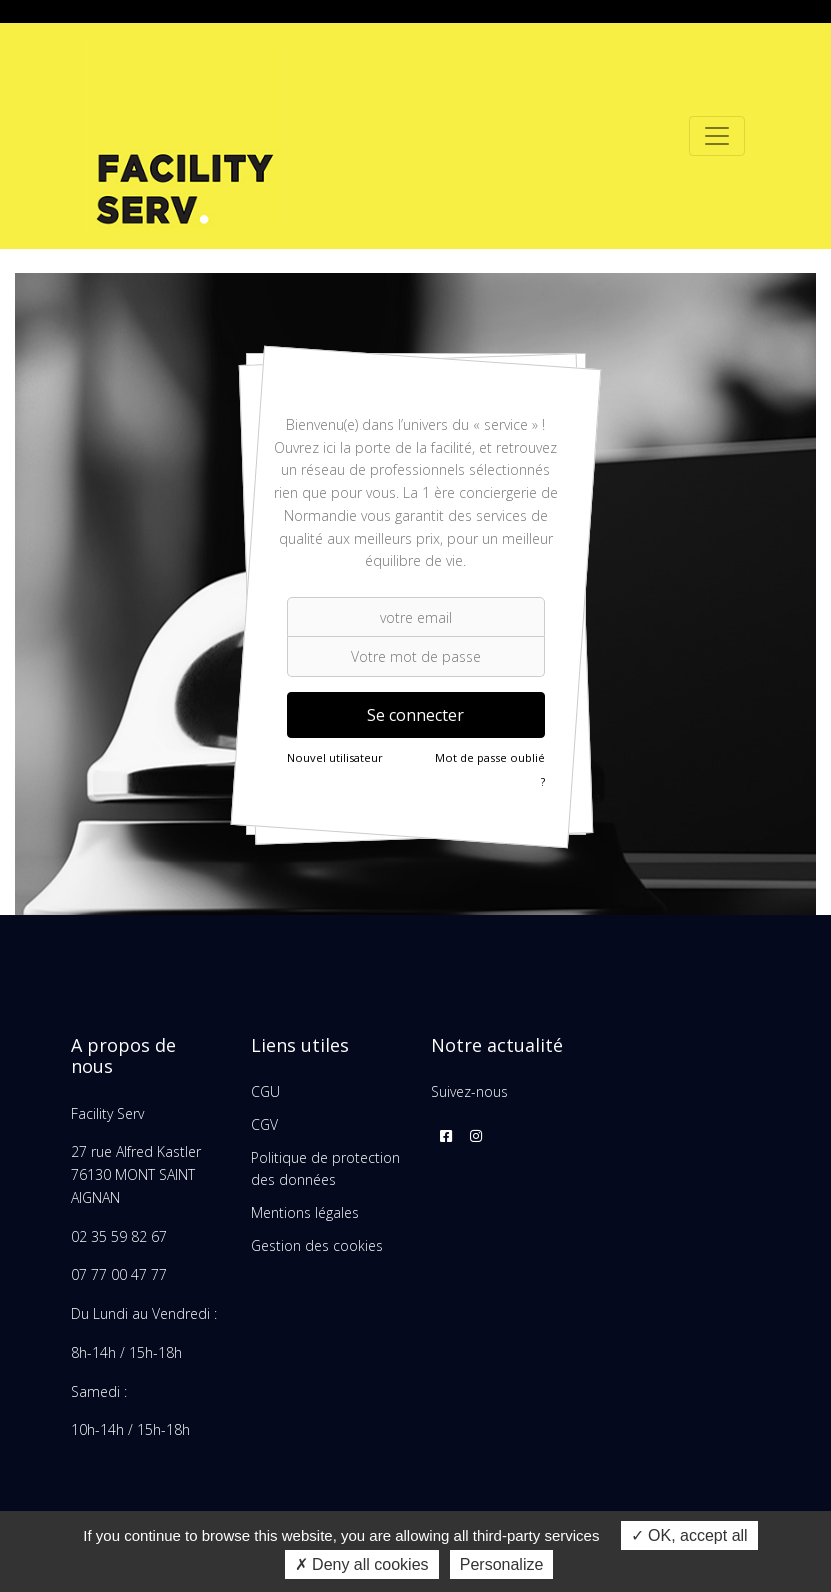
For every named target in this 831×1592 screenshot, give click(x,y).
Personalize (502, 1564)
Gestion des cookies (317, 1245)
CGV (264, 1124)
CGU (265, 1091)
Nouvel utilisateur (335, 757)
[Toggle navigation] (717, 136)
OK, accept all (689, 1535)
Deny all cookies (362, 1564)
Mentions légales (305, 1212)
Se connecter (415, 715)
